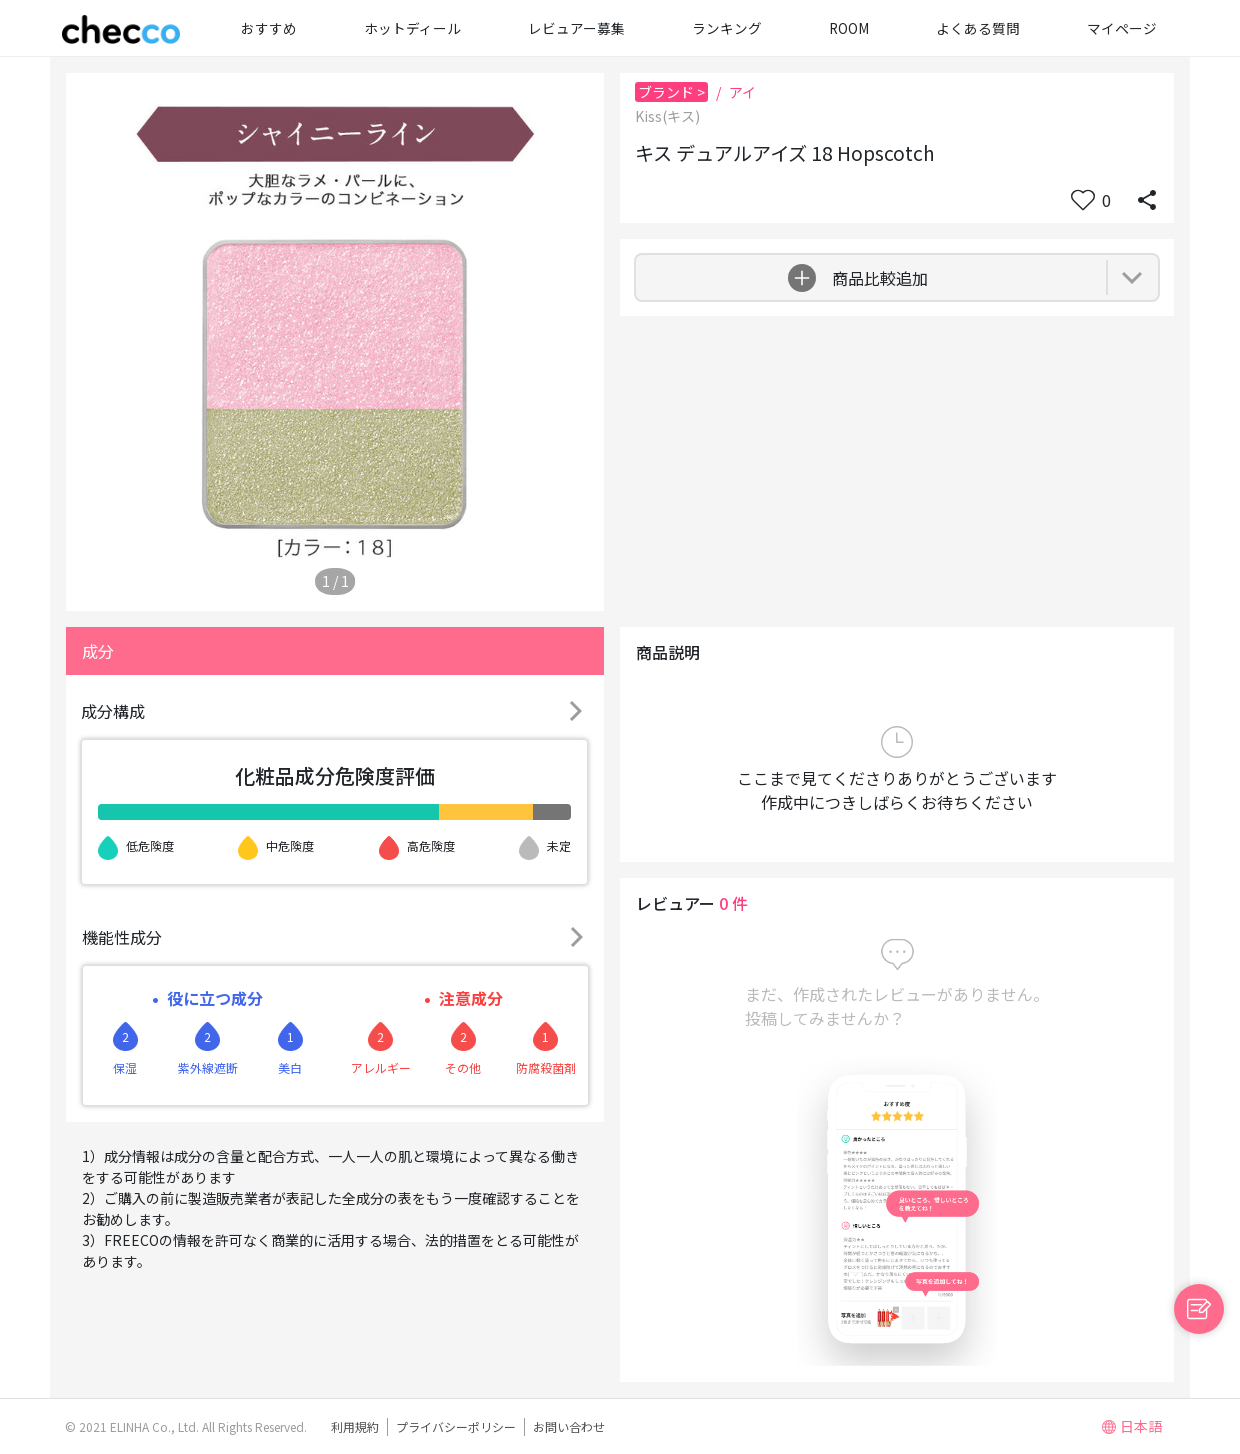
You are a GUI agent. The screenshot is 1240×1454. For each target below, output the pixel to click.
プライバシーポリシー (456, 1426)
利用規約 (355, 1426)
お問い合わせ (569, 1426)
